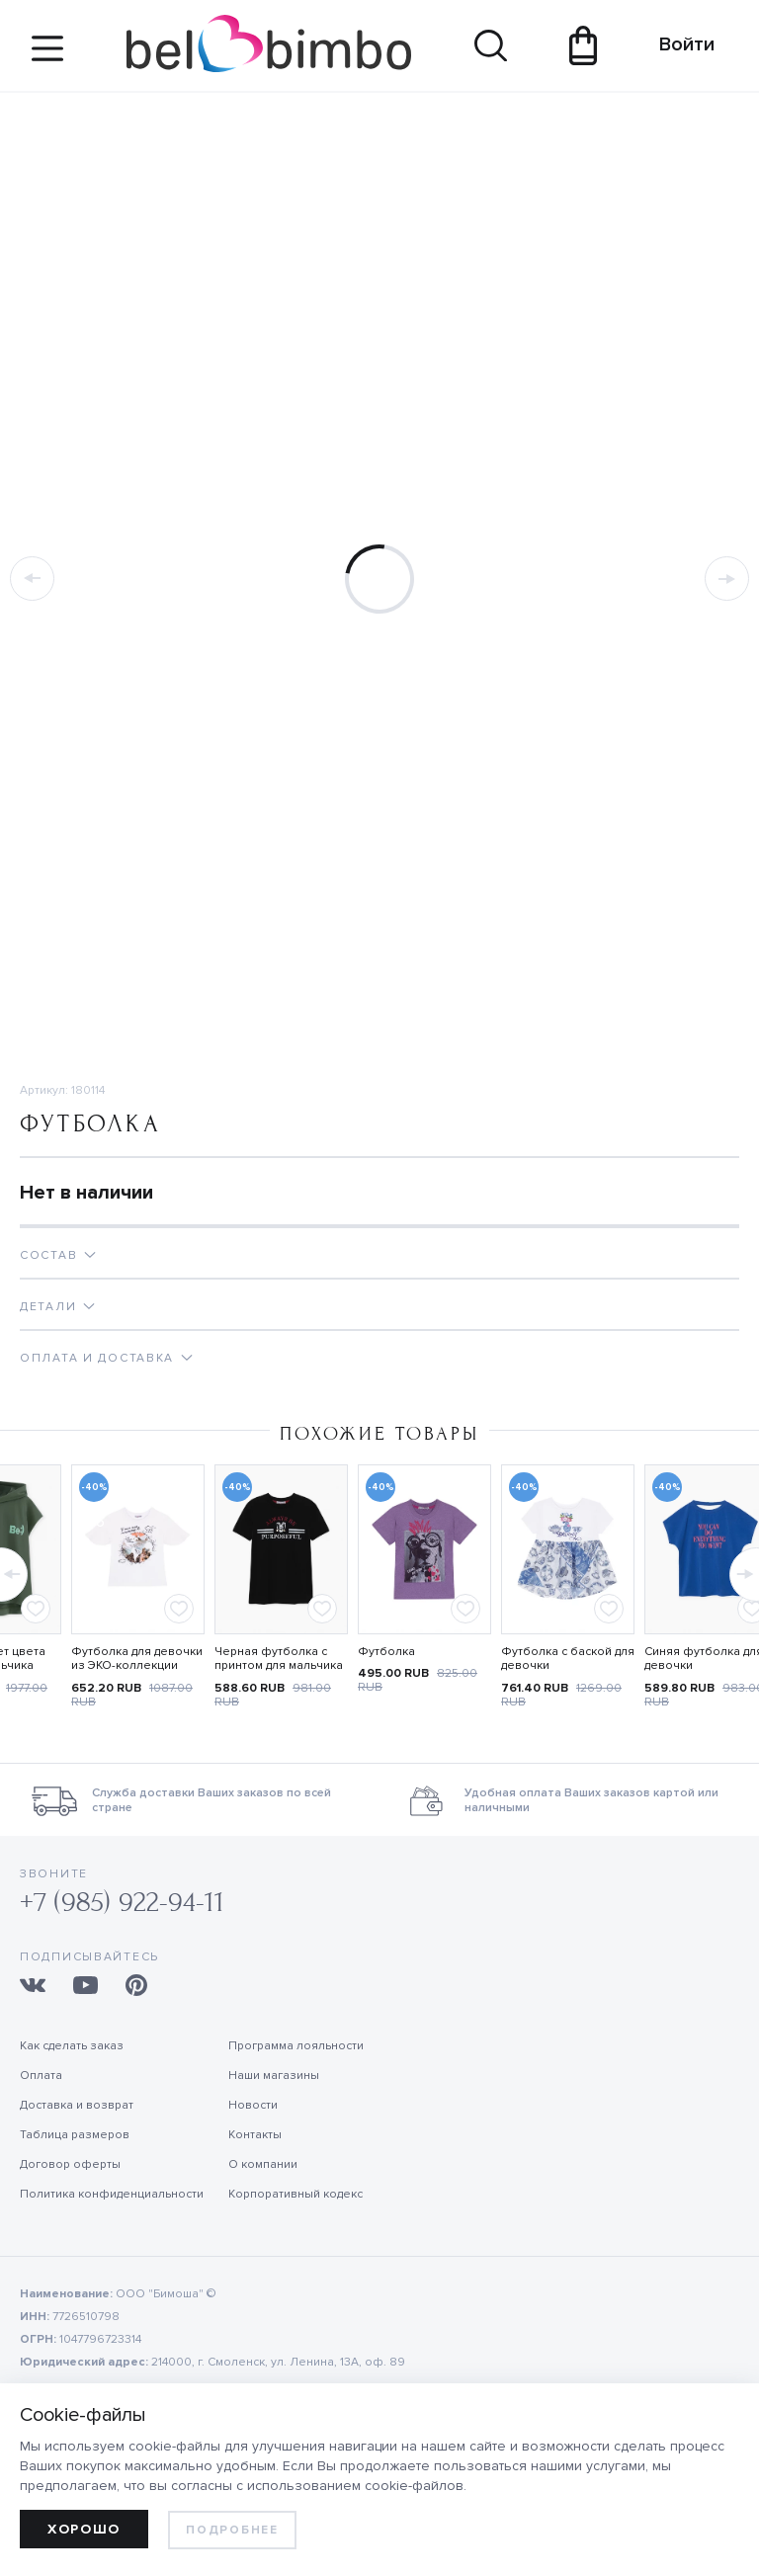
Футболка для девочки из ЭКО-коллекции (137, 1659)
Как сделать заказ (72, 2045)
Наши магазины (273, 2075)
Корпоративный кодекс (295, 2194)
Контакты (255, 2134)
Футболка (386, 1651)
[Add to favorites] (35, 1608)
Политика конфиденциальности (112, 2194)
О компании (262, 2164)
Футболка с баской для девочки (567, 1659)
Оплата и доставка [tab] (97, 1358)
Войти (677, 44)
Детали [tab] (48, 1306)
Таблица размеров (74, 2134)
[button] (742, 1569)
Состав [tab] (48, 1255)
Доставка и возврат (76, 2105)
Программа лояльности (296, 2045)
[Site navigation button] (47, 56)
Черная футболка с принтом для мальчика (278, 1659)
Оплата (41, 2075)
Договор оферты (70, 2164)
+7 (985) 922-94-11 (122, 1902)
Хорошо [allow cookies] (84, 2529)
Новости (253, 2105)
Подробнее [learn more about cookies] (232, 2530)
